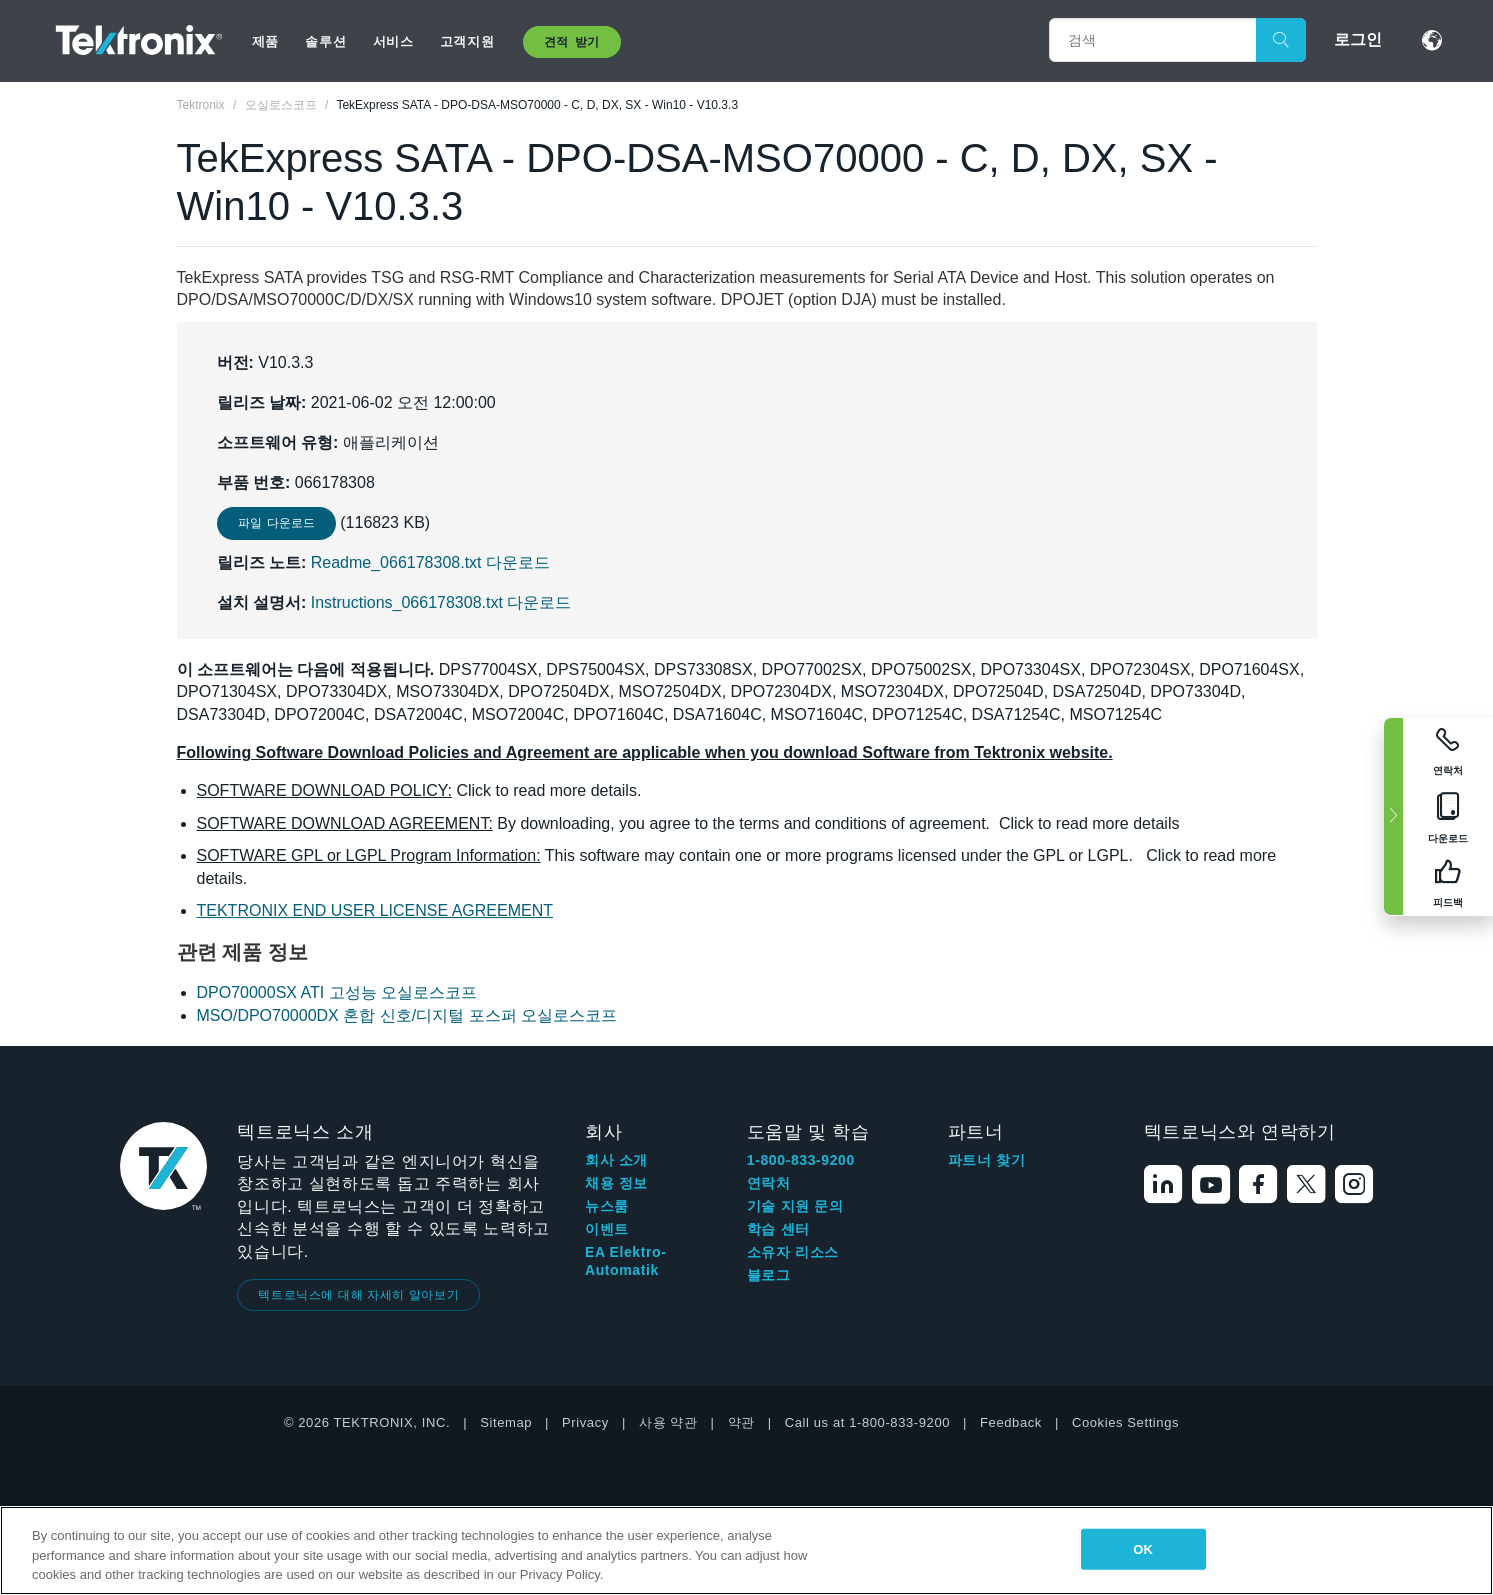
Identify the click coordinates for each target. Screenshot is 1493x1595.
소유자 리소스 (793, 1252)
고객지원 (467, 41)
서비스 (393, 41)
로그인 (1358, 39)
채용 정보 (616, 1183)
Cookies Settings (1125, 1422)
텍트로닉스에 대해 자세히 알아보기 (358, 1295)
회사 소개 (616, 1160)
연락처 (769, 1183)
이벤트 (607, 1229)
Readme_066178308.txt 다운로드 (430, 562)
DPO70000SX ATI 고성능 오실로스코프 (337, 992)
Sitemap (506, 1422)
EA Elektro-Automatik (626, 1261)
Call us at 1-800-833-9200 (867, 1422)
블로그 (769, 1275)
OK (1143, 1548)
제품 (265, 41)
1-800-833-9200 (801, 1160)
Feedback (1011, 1422)
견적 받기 (572, 42)
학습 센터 (778, 1229)
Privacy (585, 1422)
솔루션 (325, 41)
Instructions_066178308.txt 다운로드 (441, 602)
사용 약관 (668, 1422)
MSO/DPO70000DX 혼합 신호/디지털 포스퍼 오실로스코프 (407, 1015)
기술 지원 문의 (795, 1206)
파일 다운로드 (276, 523)
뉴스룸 (607, 1206)
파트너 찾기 (987, 1160)
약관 (741, 1422)
